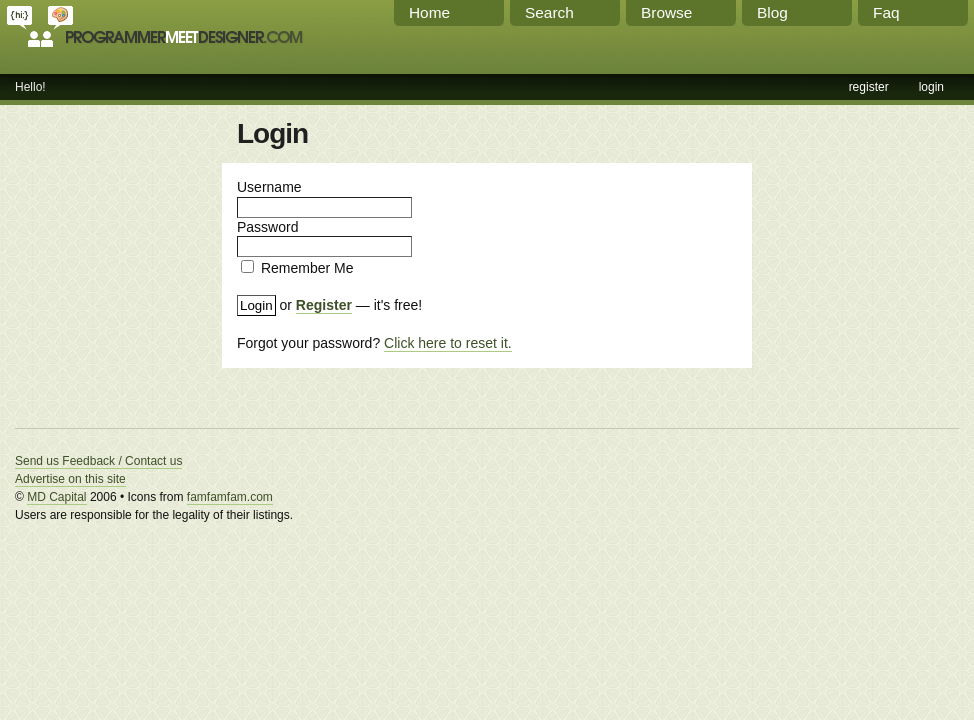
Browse (666, 12)
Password (267, 227)
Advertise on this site (70, 479)
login (931, 87)
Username (269, 187)
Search (549, 12)
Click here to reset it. (448, 343)
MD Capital (56, 497)
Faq (886, 12)
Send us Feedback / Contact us (98, 461)
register (869, 87)
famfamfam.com (230, 497)
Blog (772, 12)
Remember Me (307, 268)
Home (429, 12)
